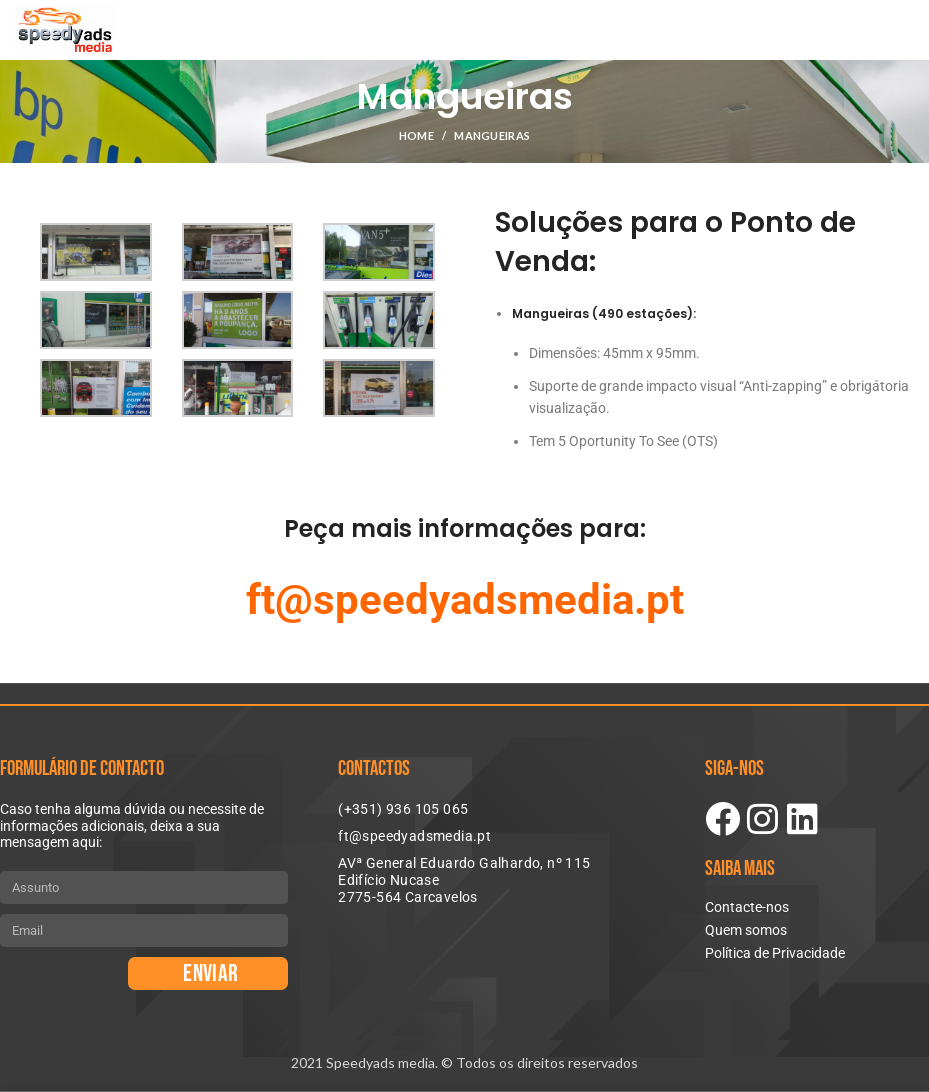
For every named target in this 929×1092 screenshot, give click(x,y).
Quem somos (746, 930)
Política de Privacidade (775, 953)
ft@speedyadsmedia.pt (465, 599)
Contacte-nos (747, 907)
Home (416, 135)
